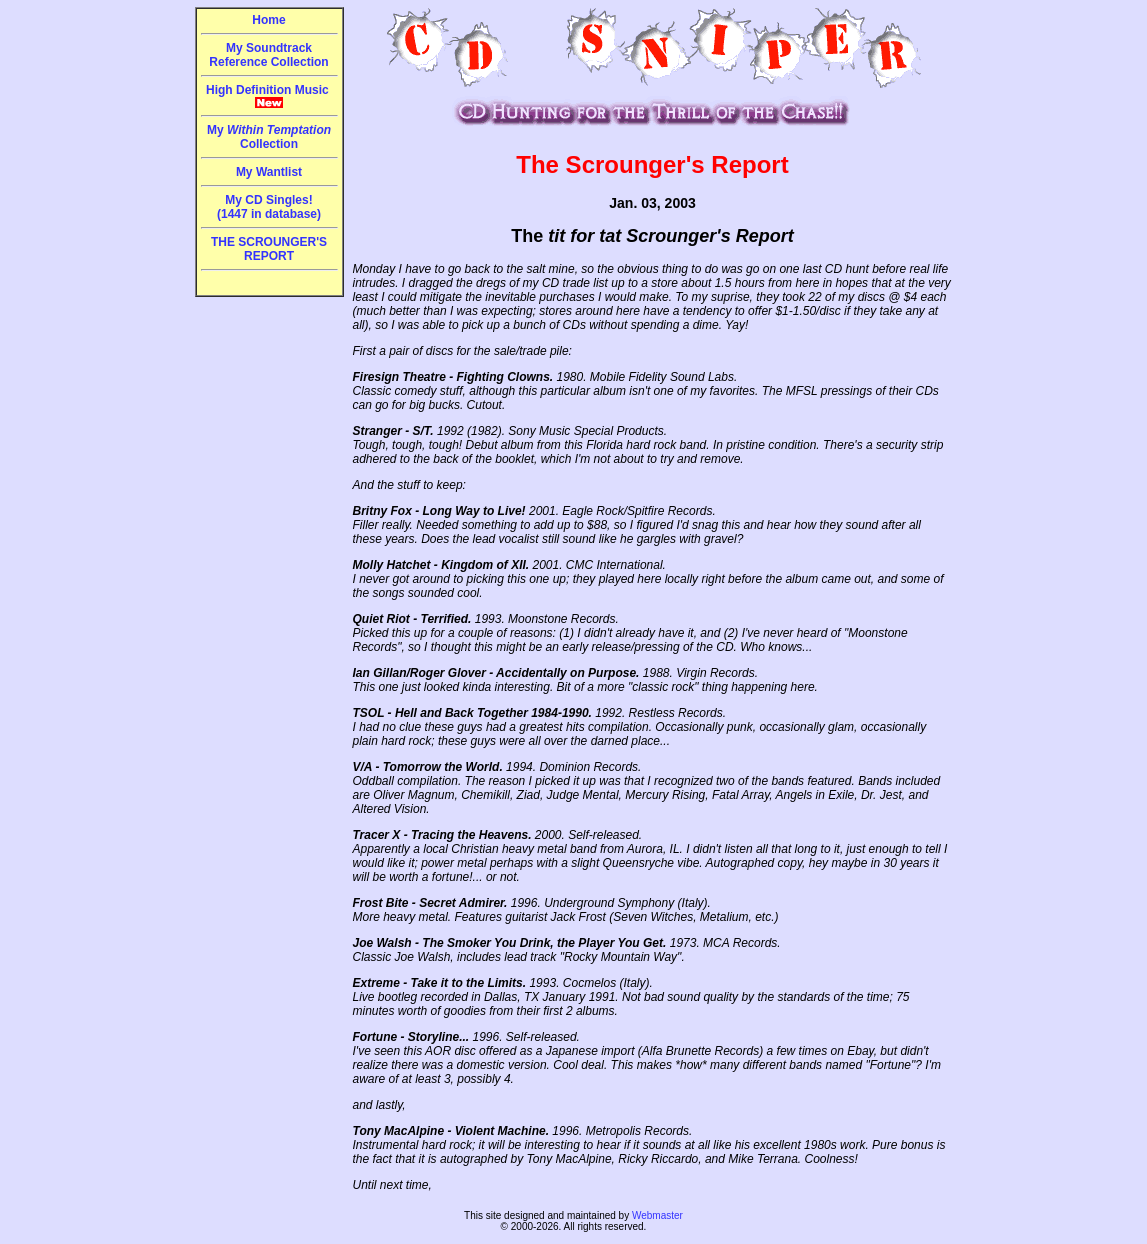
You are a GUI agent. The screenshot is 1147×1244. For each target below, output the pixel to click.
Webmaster (657, 1215)
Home (268, 20)
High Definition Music (269, 96)
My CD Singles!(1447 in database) (269, 207)
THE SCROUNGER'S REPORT (269, 249)
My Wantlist (269, 172)
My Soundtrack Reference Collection (268, 55)
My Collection (269, 137)
